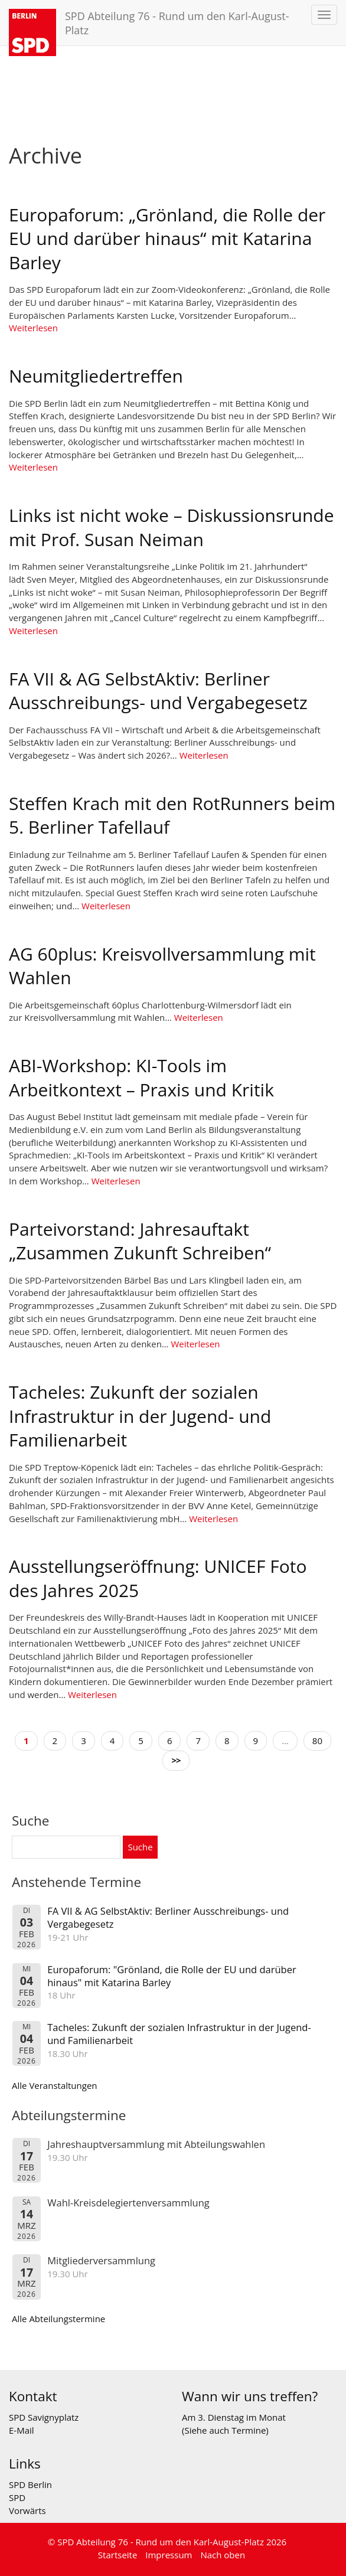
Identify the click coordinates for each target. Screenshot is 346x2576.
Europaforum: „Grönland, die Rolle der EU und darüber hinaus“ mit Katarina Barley (167, 239)
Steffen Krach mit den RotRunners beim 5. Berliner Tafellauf (172, 815)
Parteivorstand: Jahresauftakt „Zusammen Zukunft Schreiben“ (140, 1241)
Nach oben (222, 2555)
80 (317, 1740)
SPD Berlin (30, 2484)
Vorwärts (27, 2510)
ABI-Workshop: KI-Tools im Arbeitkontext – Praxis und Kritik (141, 1077)
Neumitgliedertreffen (96, 376)
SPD (17, 2497)
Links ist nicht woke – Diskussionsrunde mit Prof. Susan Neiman (171, 527)
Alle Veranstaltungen (54, 2085)
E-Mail (21, 2430)
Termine (248, 2430)
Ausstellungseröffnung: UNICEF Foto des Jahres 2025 (157, 1578)
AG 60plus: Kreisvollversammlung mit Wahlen (162, 966)
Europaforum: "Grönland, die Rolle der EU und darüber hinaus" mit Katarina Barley (171, 1976)
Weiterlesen (33, 328)
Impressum (168, 2555)
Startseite (118, 2555)
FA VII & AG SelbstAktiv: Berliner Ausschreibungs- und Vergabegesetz (158, 691)
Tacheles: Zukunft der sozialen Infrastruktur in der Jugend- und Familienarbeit (140, 1416)
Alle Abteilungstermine (58, 2318)
